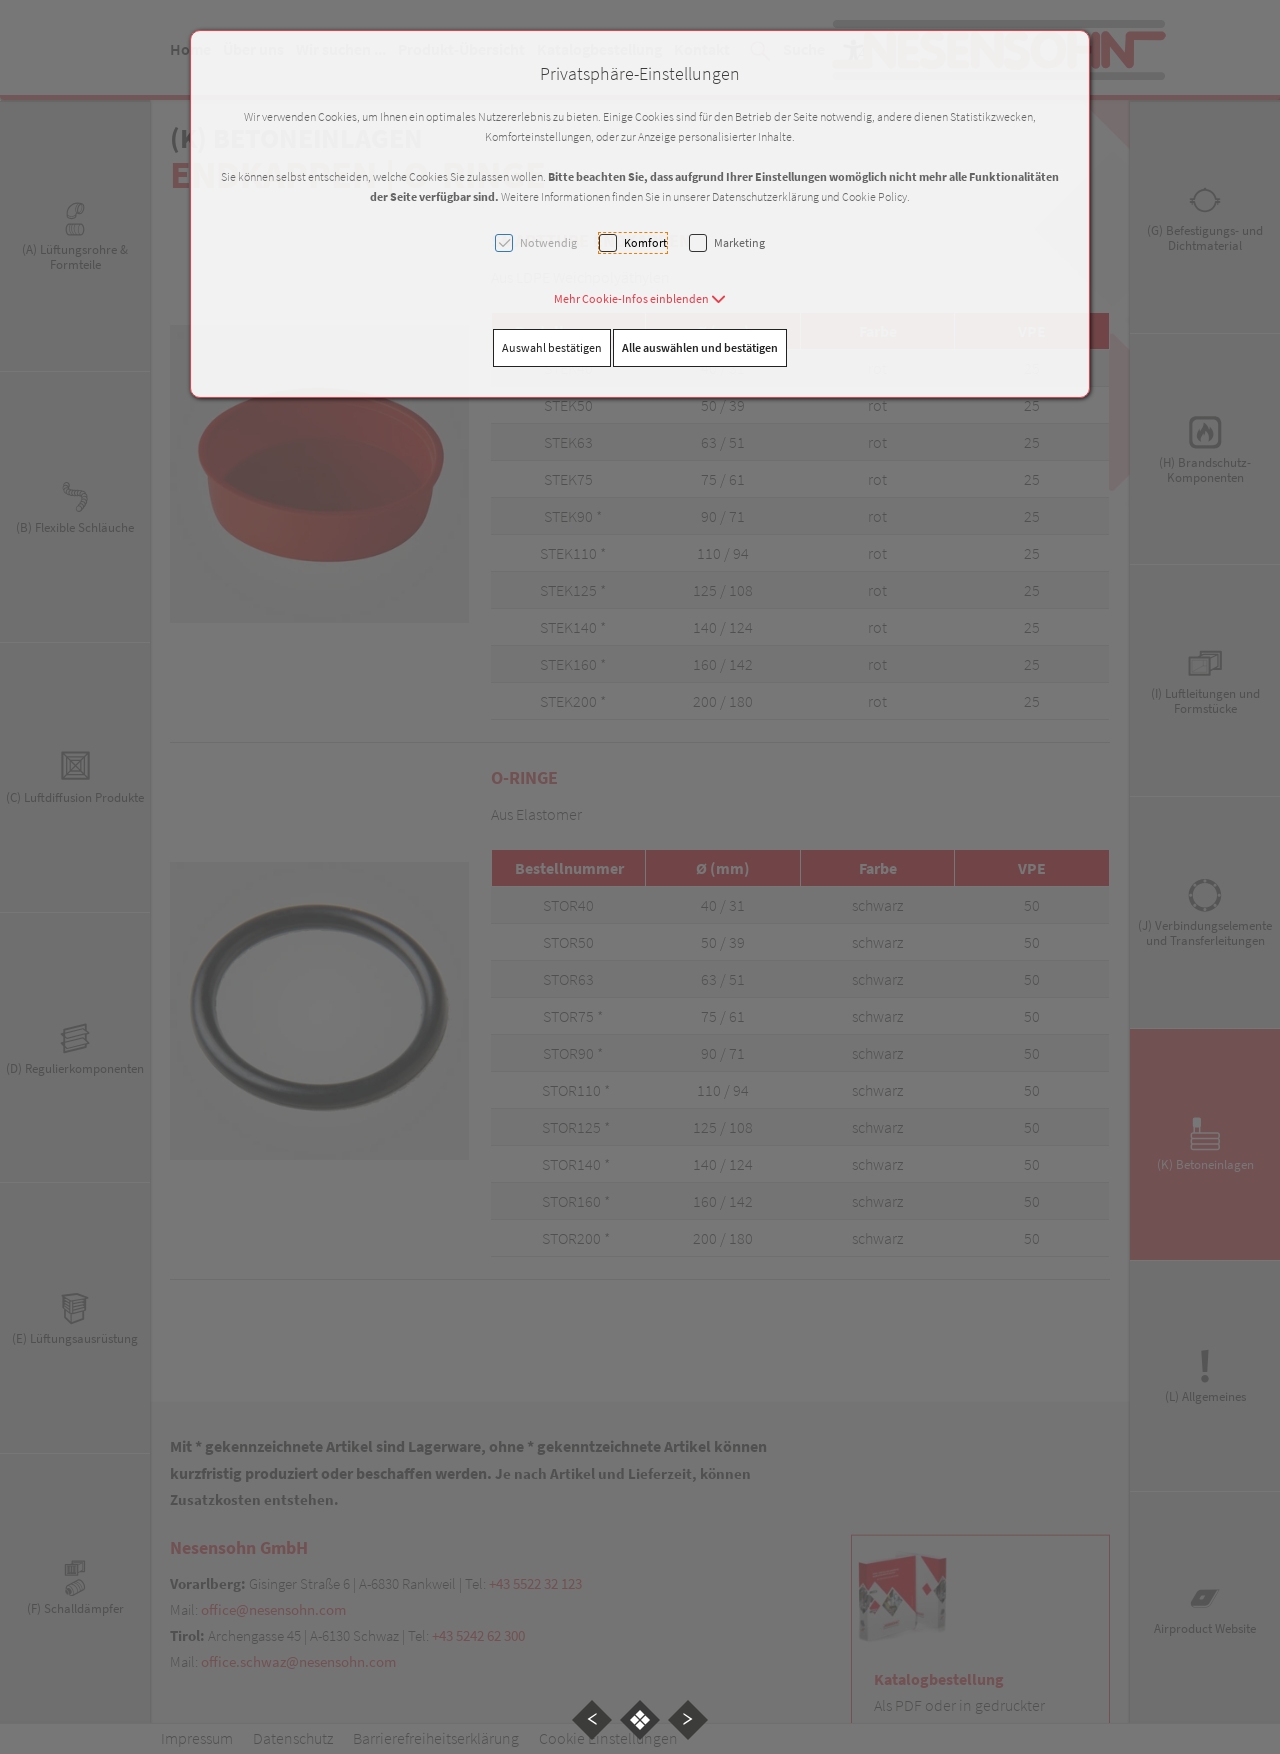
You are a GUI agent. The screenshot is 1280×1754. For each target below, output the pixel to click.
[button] (640, 298)
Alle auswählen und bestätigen (700, 347)
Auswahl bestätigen (552, 347)
